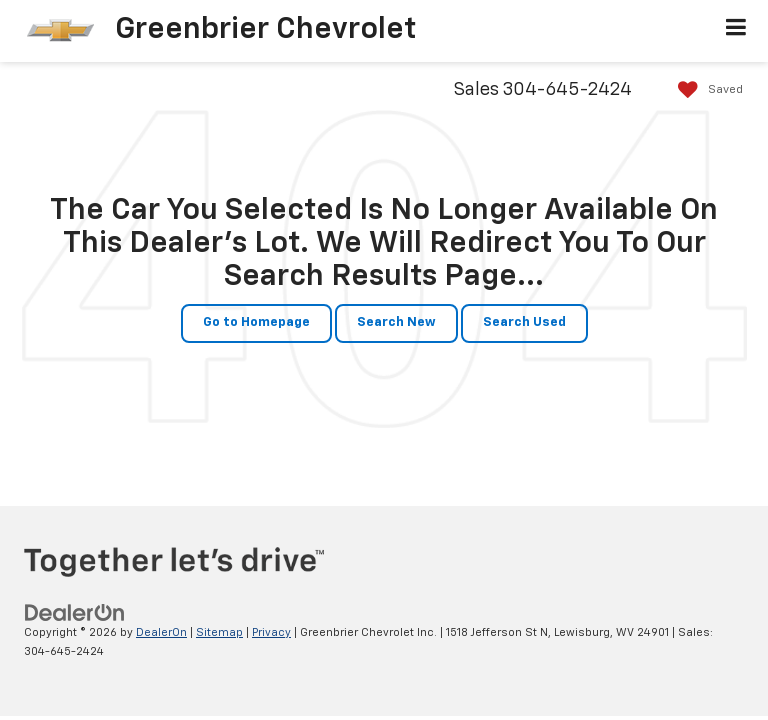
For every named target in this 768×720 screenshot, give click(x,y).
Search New (396, 322)
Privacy (271, 632)
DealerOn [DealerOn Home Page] (161, 632)
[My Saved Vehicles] (705, 90)
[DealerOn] (75, 612)
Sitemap (219, 632)
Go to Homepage (256, 322)
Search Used (524, 322)
